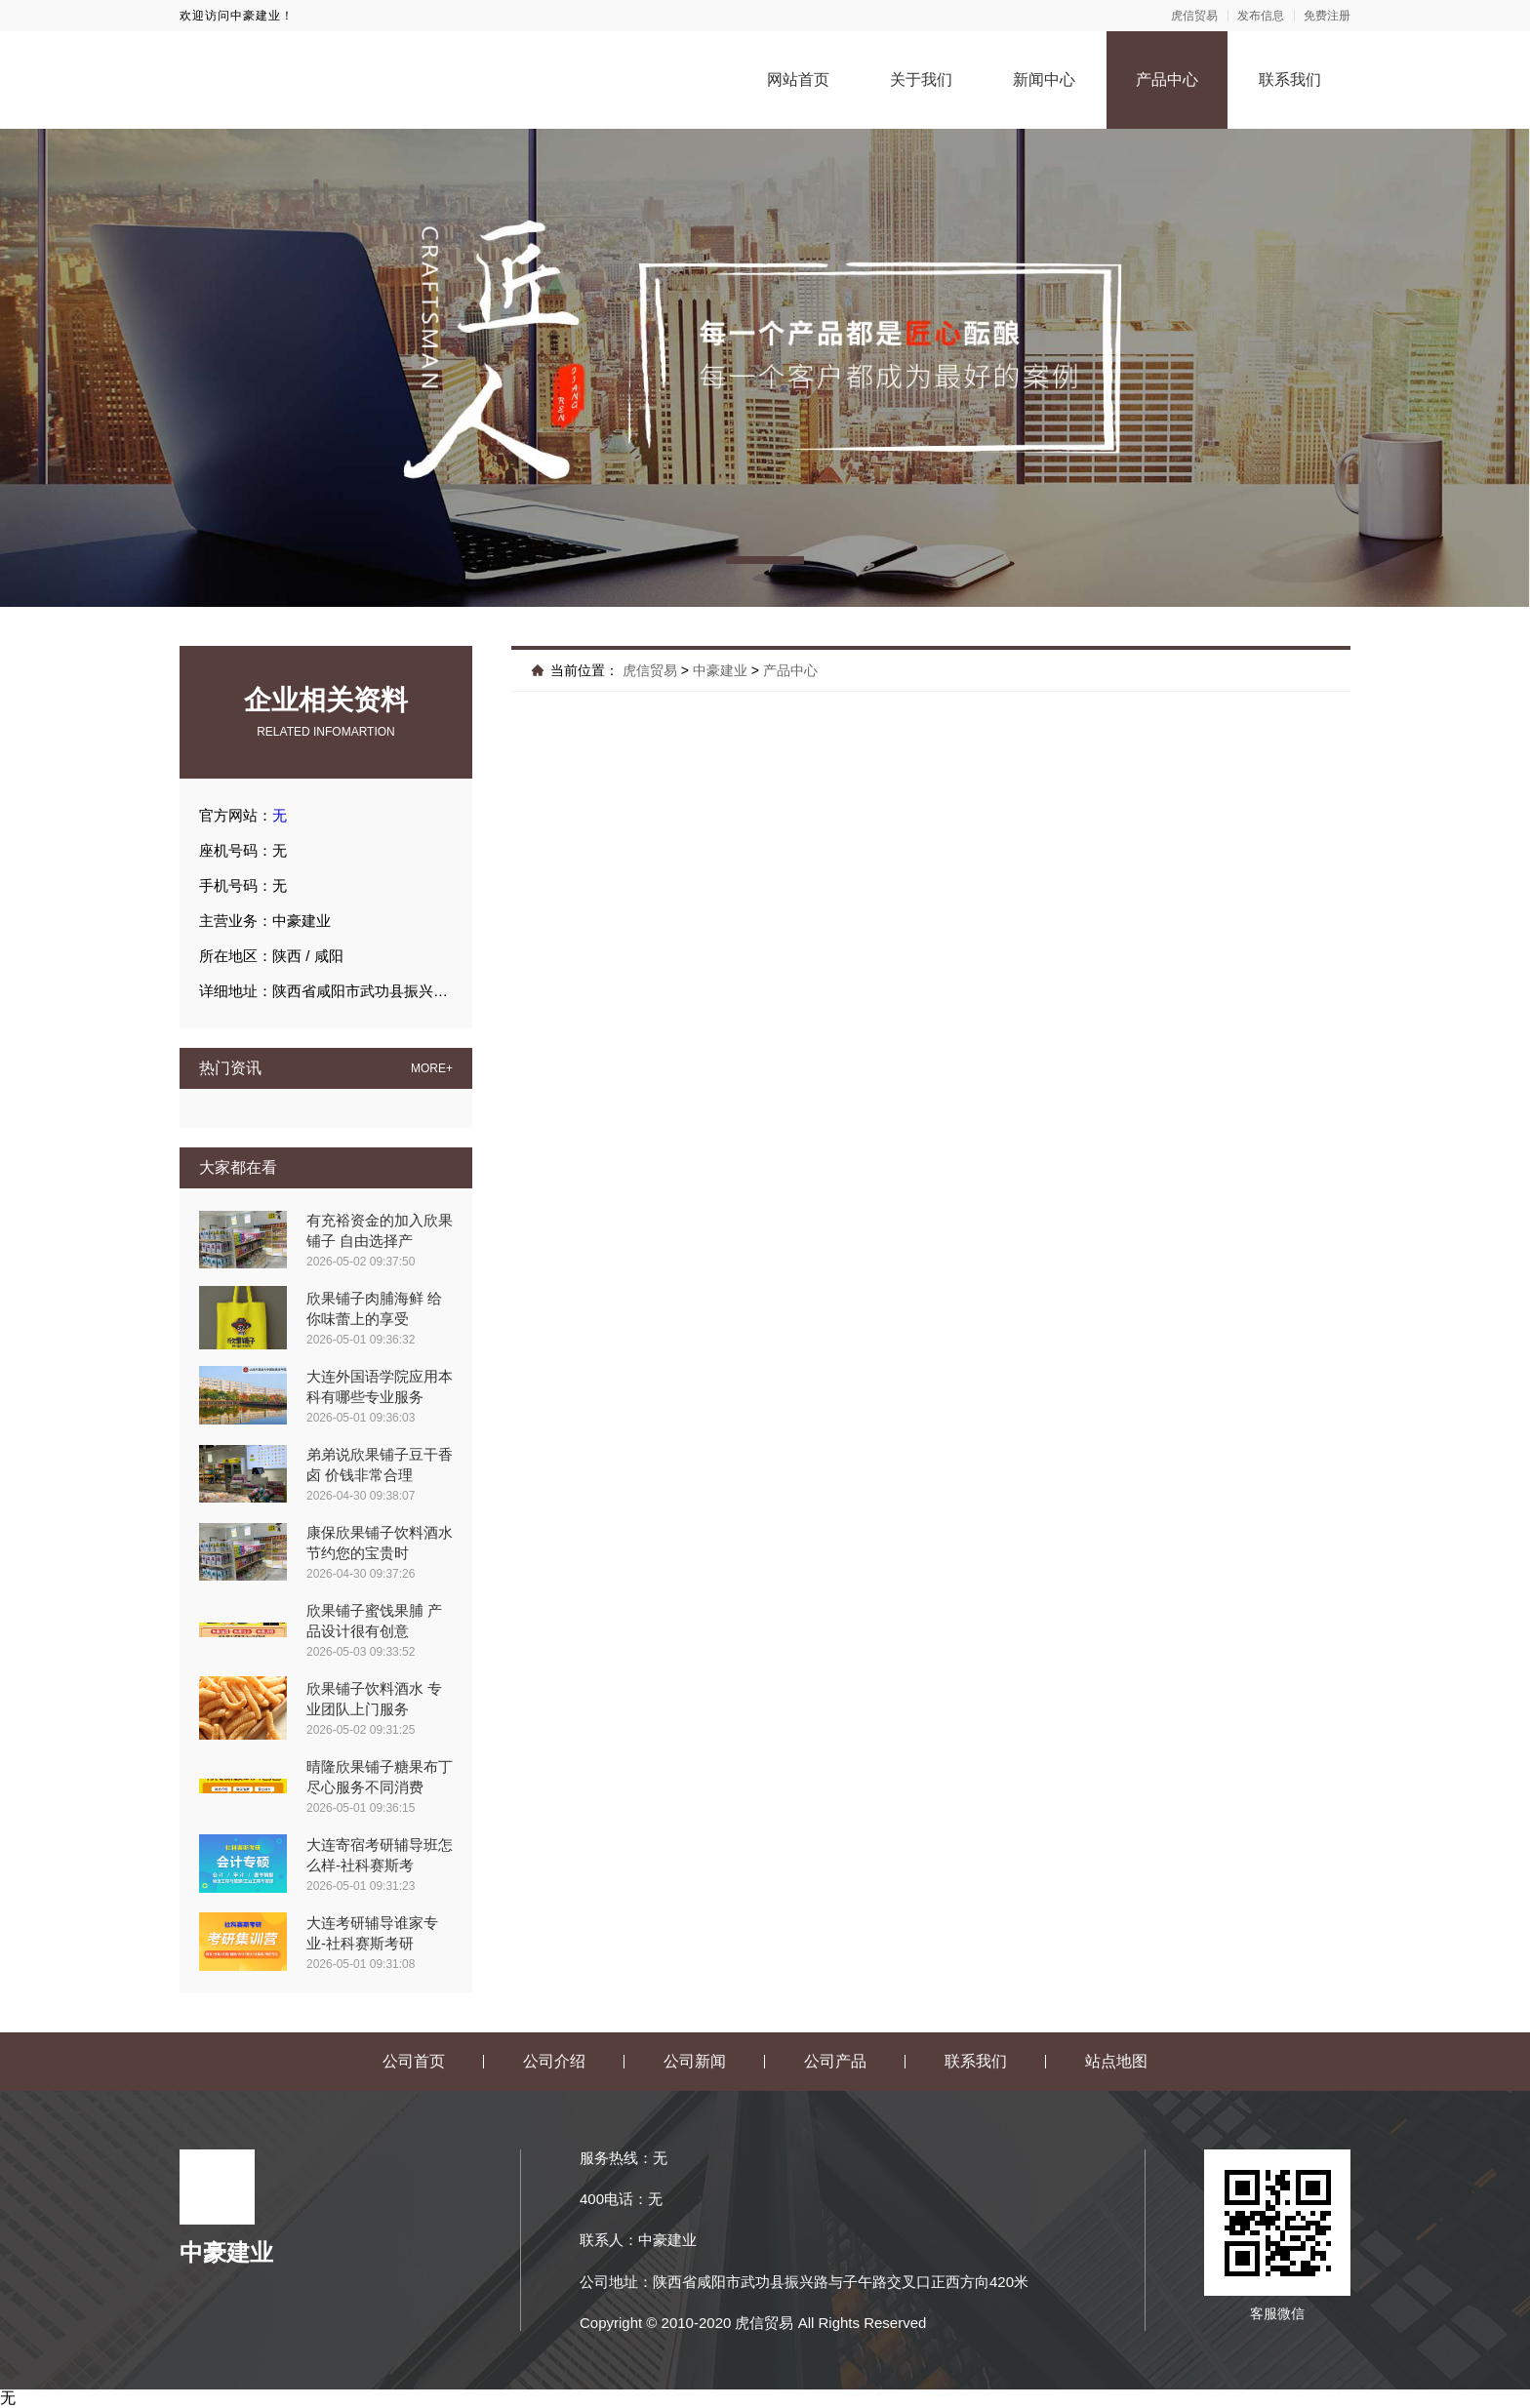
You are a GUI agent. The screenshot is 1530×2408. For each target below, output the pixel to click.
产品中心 (1167, 79)
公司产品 (835, 2061)
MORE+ (432, 1068)
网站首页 (798, 79)
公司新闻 (695, 2061)
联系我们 (1290, 79)
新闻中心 (1044, 79)
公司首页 (413, 2061)
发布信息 (1260, 15)
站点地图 (1116, 2061)
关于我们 (921, 79)
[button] (765, 560)
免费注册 (1327, 15)
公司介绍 (554, 2061)
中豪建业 (720, 670)
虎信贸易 (1194, 15)
